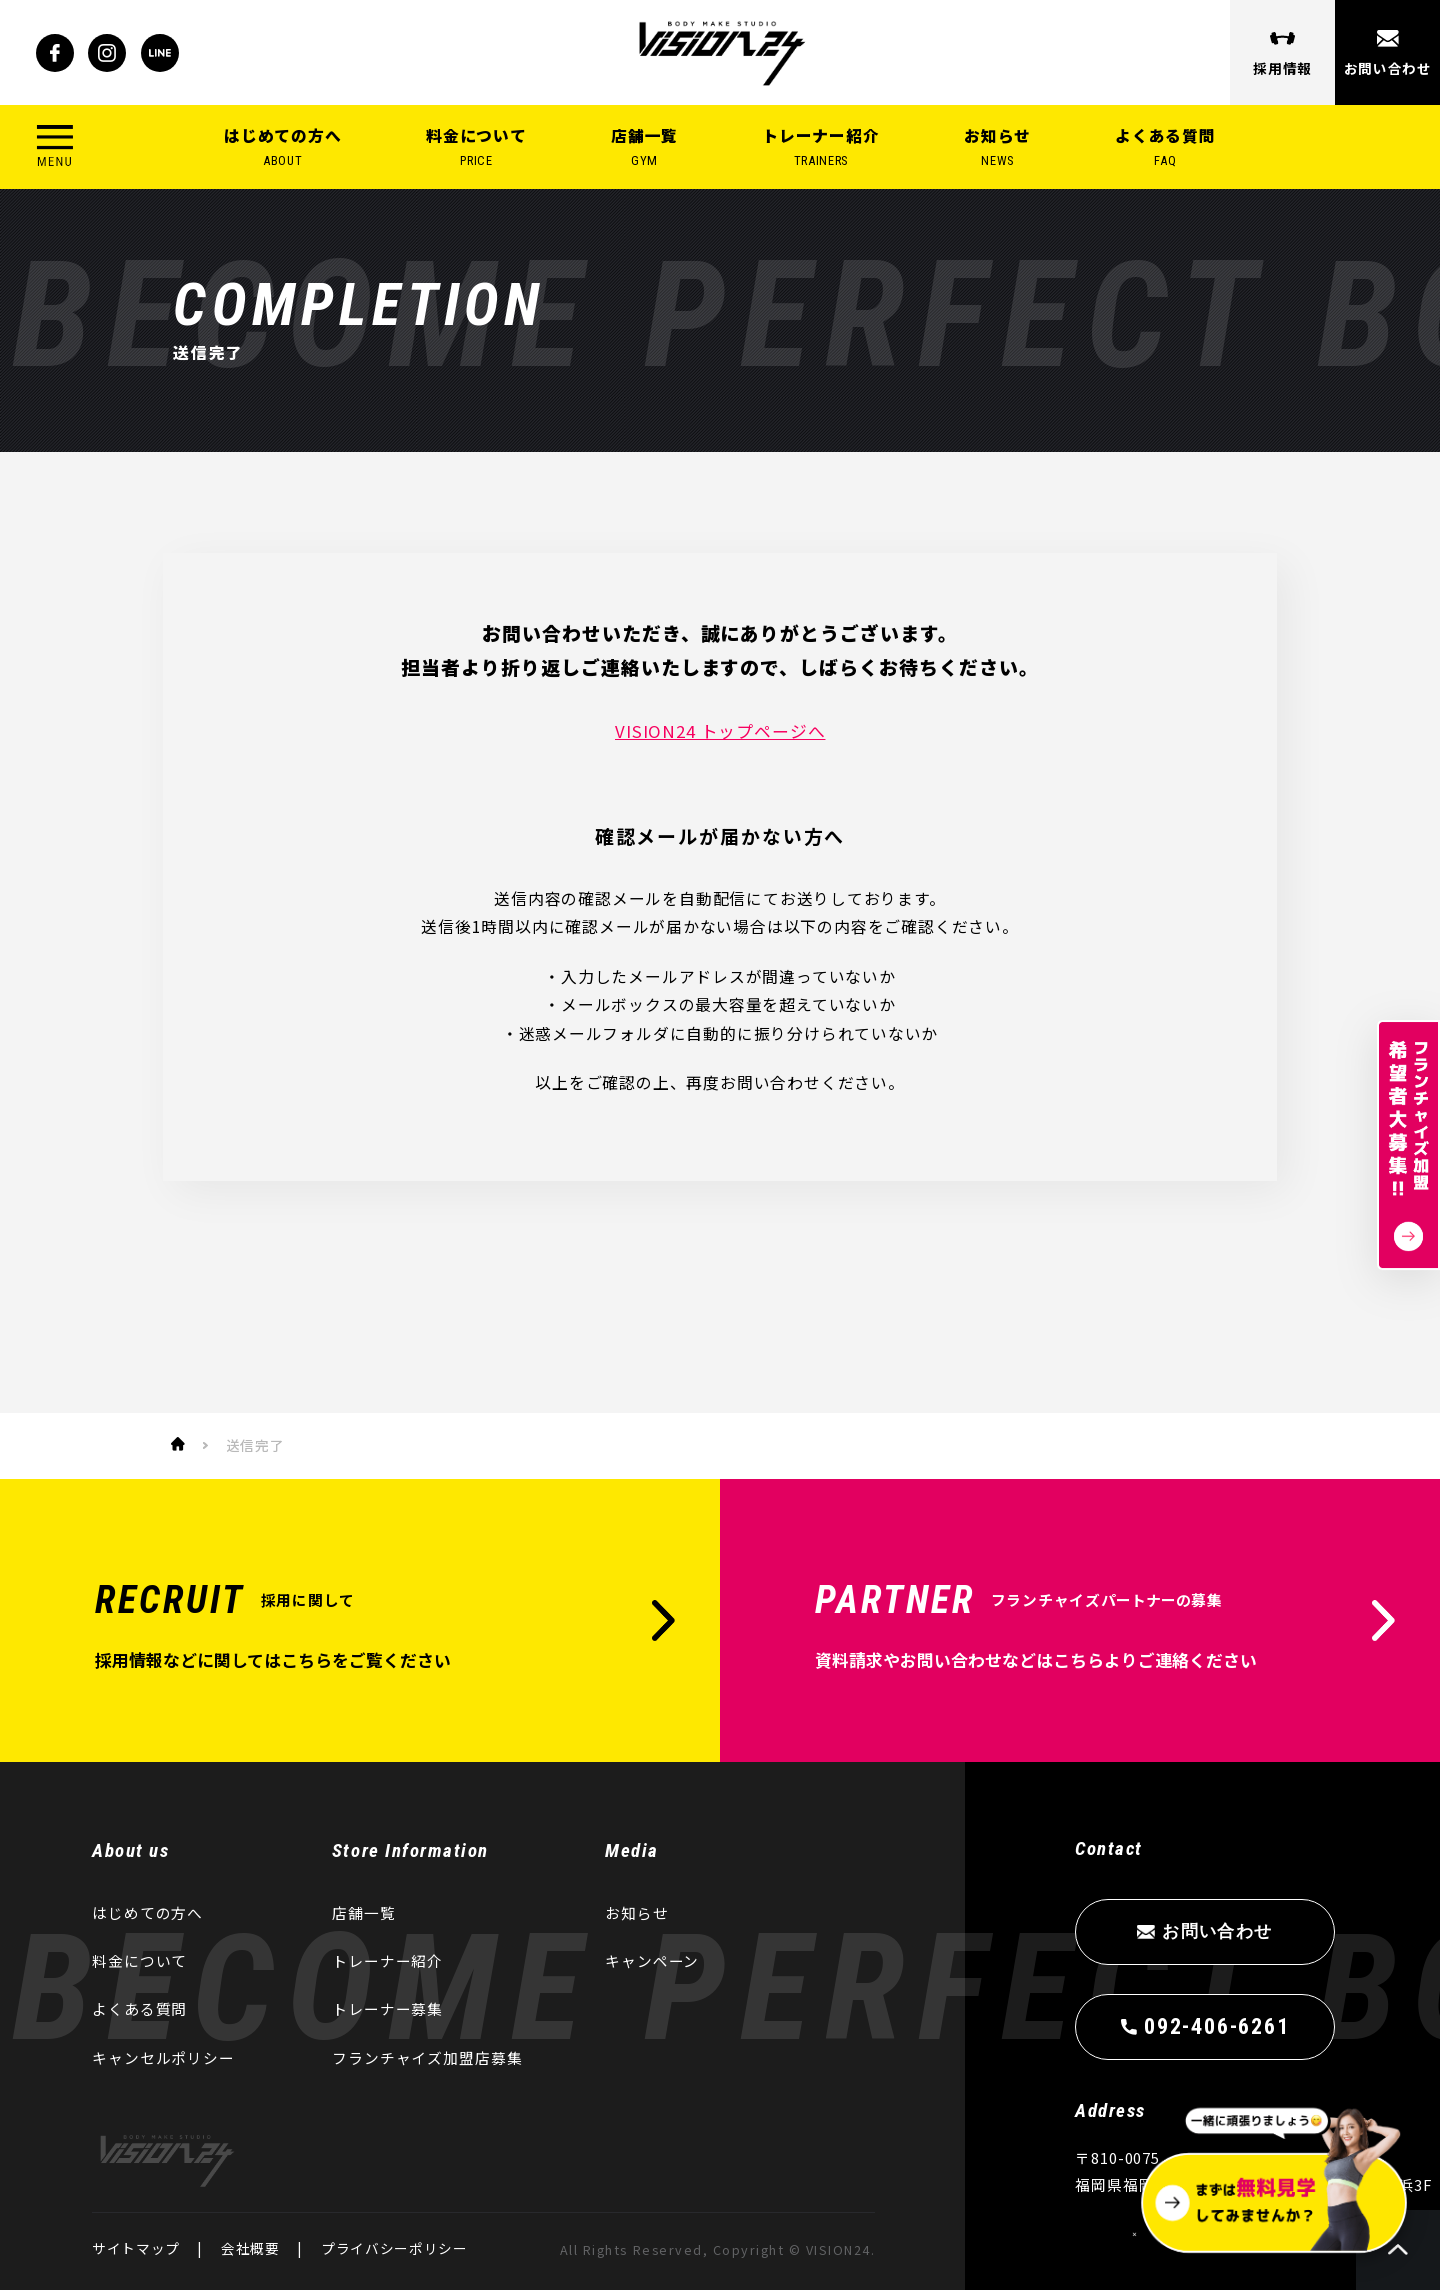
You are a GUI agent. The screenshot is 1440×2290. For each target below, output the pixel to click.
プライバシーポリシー (394, 2248)
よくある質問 (1165, 147)
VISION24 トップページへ (720, 731)
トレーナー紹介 (821, 147)
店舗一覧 (644, 147)
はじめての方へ (283, 147)
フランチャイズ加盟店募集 (427, 2057)
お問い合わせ (1387, 68)
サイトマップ (136, 2248)
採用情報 (1282, 68)
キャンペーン (652, 1960)
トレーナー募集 (387, 2008)
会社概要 (250, 2248)
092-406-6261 (1216, 2025)
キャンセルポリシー (163, 2057)
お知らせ (997, 147)
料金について (476, 147)
